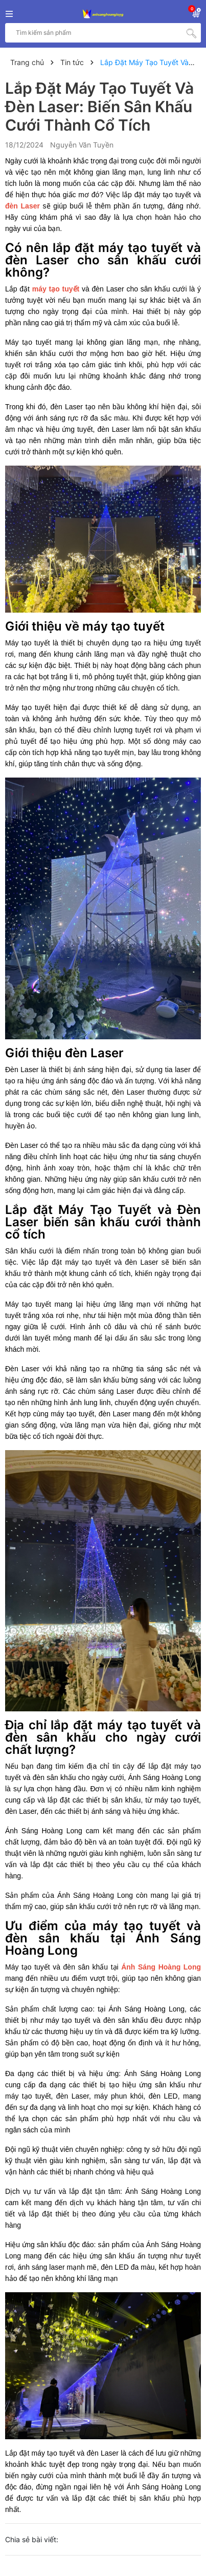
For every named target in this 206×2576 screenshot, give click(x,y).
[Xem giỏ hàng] (196, 12)
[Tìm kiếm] (191, 33)
